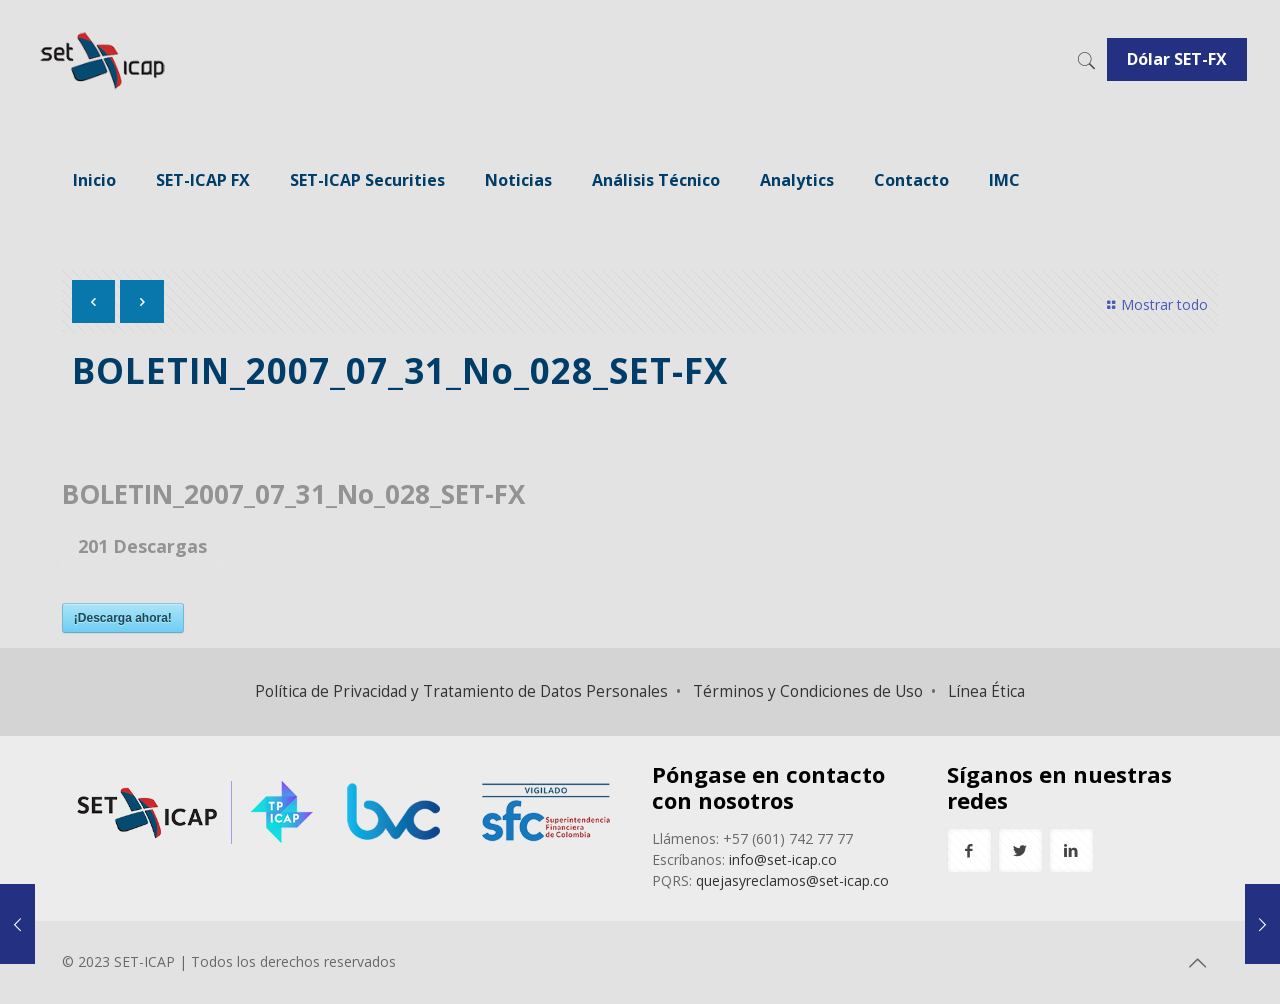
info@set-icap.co (783, 859)
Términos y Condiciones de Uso (808, 691)
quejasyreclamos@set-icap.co (792, 880)
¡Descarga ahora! (123, 618)
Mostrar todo (1155, 304)
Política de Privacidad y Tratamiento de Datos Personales (461, 691)
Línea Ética (986, 691)
